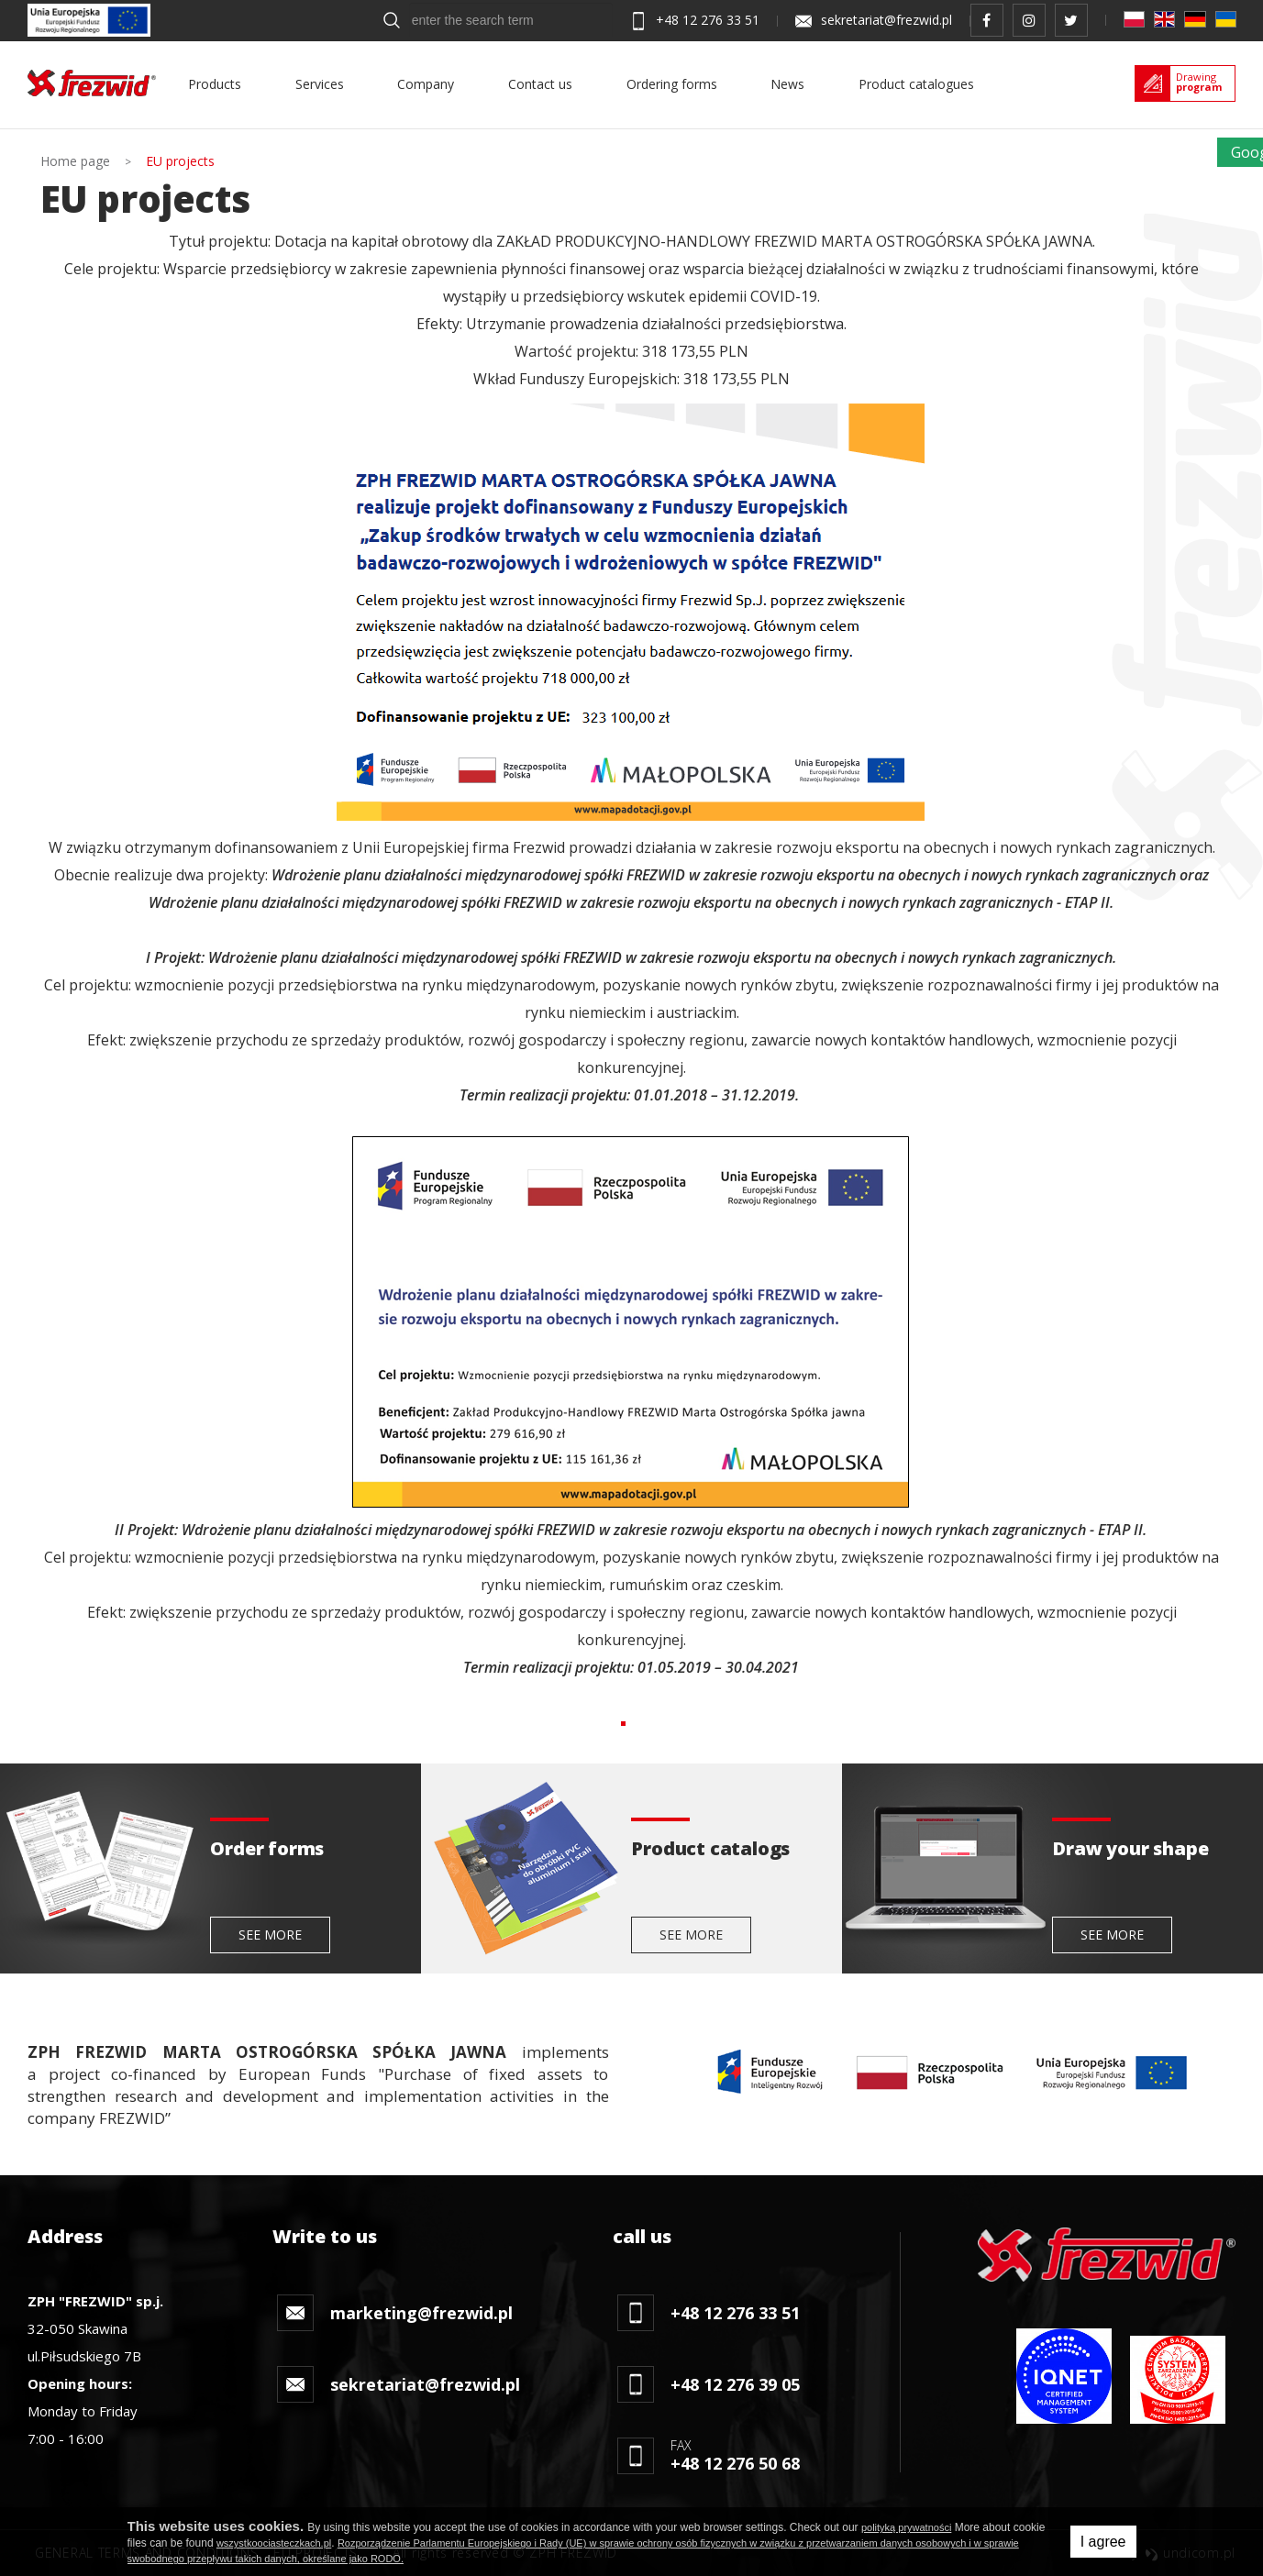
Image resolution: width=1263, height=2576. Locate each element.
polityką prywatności (906, 2527)
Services (319, 84)
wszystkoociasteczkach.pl (273, 2542)
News (787, 84)
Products (214, 84)
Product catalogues (916, 84)
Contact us (540, 84)
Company (425, 84)
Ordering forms (671, 84)
